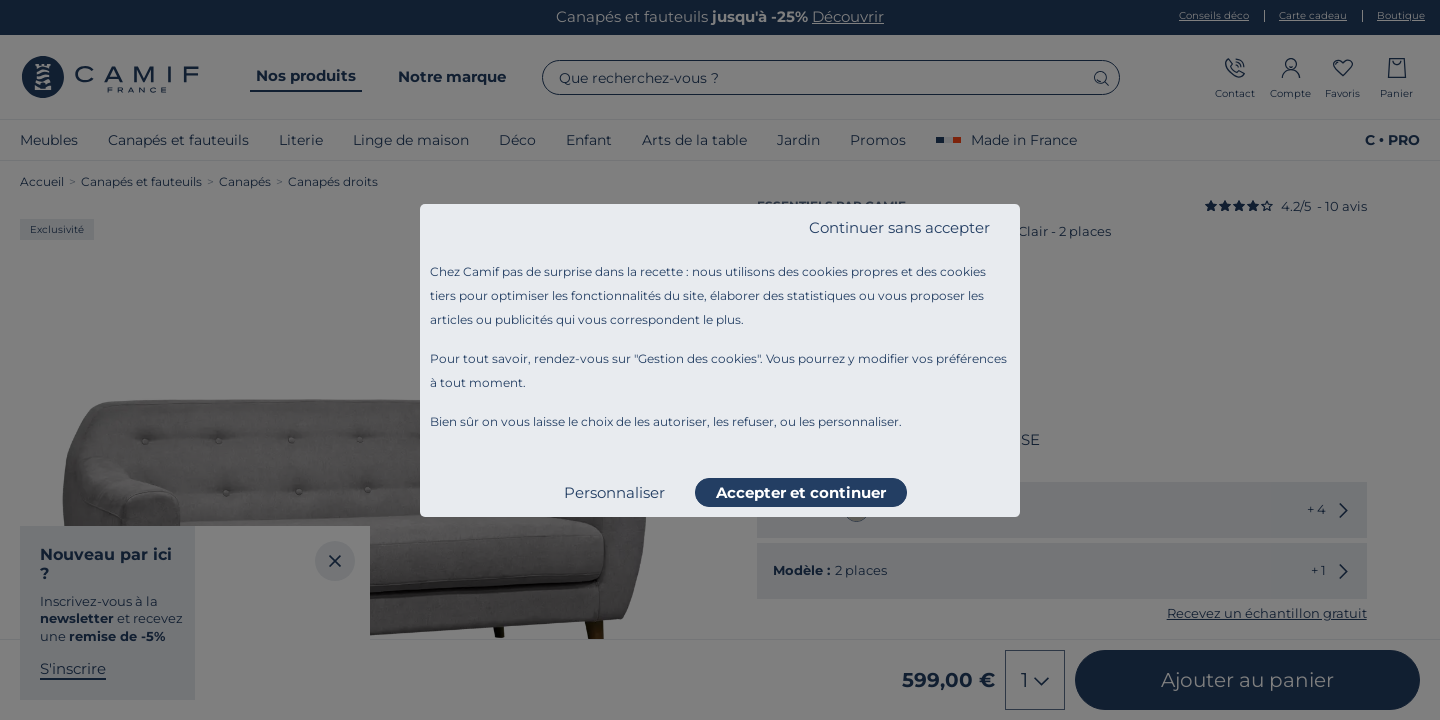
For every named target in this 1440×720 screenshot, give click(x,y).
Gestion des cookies (697, 358)
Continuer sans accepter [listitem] (899, 227)
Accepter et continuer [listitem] (801, 492)
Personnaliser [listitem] (614, 492)
